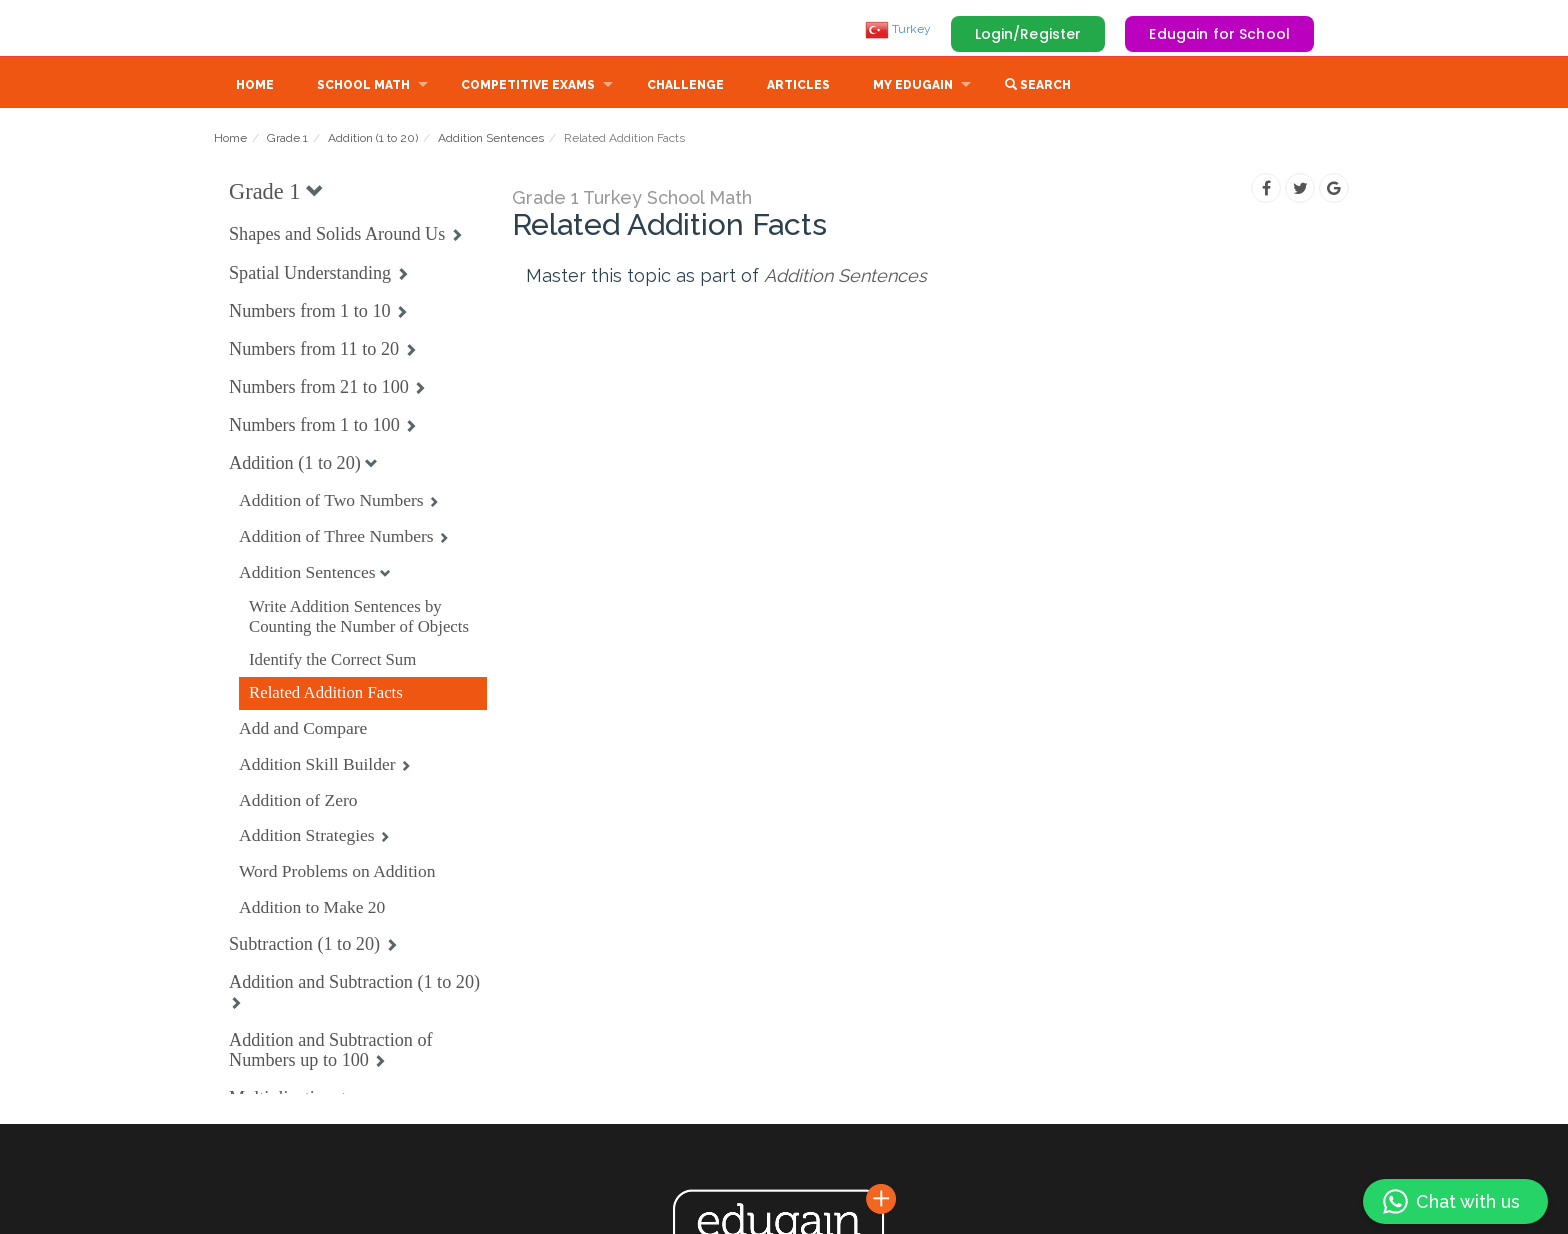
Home (255, 87)
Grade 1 (287, 140)
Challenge (685, 87)
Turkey (898, 29)
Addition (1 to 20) (373, 140)
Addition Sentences (491, 140)
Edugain (289, 29)
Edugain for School (1219, 34)
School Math (363, 87)
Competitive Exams (528, 87)
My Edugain (913, 87)
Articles (798, 87)
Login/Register (1028, 34)
